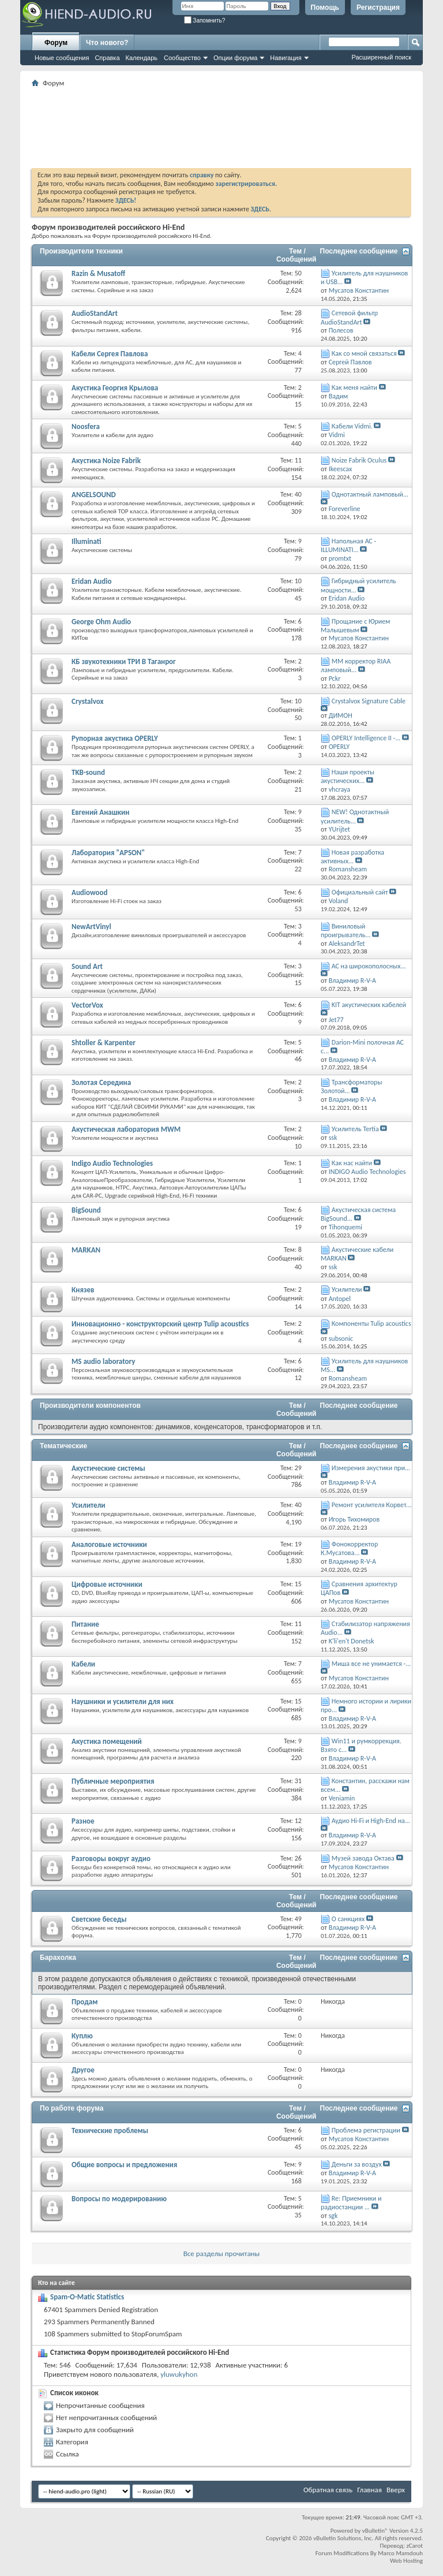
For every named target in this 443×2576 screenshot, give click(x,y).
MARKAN (86, 1250)
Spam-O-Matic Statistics (87, 2296)
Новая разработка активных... (352, 856)
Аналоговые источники (109, 1544)
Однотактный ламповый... (370, 494)
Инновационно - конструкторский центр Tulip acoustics (160, 1323)
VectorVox (87, 1005)
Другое (83, 2070)
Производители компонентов (90, 1405)
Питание (85, 1624)
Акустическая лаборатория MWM (126, 1129)
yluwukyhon (178, 2374)
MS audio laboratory (103, 1361)
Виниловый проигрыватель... (345, 930)
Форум (55, 43)
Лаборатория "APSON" (108, 852)
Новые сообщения (62, 57)
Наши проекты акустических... (347, 776)
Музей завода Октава (363, 1858)
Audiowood (90, 892)
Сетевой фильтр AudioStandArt (349, 317)
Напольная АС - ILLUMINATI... (348, 545)
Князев (83, 1289)
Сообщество (182, 57)
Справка (107, 57)
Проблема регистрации (366, 2130)
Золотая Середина (101, 1082)
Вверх (395, 2489)
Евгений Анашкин (100, 812)
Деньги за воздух (357, 2164)
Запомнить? (205, 20)
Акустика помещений (107, 1741)
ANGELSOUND (94, 494)
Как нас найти (352, 1163)
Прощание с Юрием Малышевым (355, 625)
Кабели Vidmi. (352, 426)
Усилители (347, 1289)
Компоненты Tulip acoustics (371, 1323)
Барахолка (58, 1958)
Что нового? (107, 43)
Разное (83, 1821)
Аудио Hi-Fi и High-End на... (371, 1821)
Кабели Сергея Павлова (110, 353)
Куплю (82, 2035)
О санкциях (348, 1919)
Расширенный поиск (381, 57)
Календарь (142, 57)
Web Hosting (406, 2560)
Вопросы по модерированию (119, 2198)
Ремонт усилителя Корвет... (371, 1505)
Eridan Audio (91, 581)
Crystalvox (87, 701)
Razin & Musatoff (98, 273)
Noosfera (86, 426)
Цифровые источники (107, 1584)
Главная (369, 2489)
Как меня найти (354, 387)
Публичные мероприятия (113, 1781)
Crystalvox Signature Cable (369, 701)
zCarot (414, 2545)
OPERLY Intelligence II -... (366, 738)
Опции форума (235, 57)
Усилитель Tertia (355, 1129)
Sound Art (87, 966)
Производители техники (81, 251)
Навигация (285, 57)
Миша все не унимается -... (371, 1664)
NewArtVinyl (91, 926)
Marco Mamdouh (400, 2553)
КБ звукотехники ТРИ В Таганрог (124, 661)
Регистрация (378, 7)
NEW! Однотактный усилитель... (355, 816)
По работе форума (71, 2108)
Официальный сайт (360, 892)
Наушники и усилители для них (123, 1701)
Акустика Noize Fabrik (106, 460)
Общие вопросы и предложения (124, 2164)
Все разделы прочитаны (221, 2253)
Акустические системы (108, 1468)
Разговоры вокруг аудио (111, 1858)
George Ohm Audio (101, 621)
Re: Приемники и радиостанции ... (351, 2202)
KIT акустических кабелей (369, 1005)
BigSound (86, 1210)
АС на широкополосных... (369, 966)
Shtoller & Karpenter (104, 1042)
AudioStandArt (95, 313)
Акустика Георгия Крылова (115, 387)
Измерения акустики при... (371, 1468)
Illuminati (86, 541)
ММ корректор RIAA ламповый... (356, 665)
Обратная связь (327, 2489)
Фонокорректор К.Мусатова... (349, 1548)
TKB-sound (88, 772)
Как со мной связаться (364, 353)
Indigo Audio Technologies (112, 1163)
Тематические (63, 1446)
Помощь (325, 7)
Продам (84, 2001)
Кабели (83, 1664)
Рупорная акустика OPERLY (115, 738)
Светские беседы (99, 1919)
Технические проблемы (110, 2130)
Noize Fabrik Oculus (359, 460)
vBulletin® (375, 2530)
